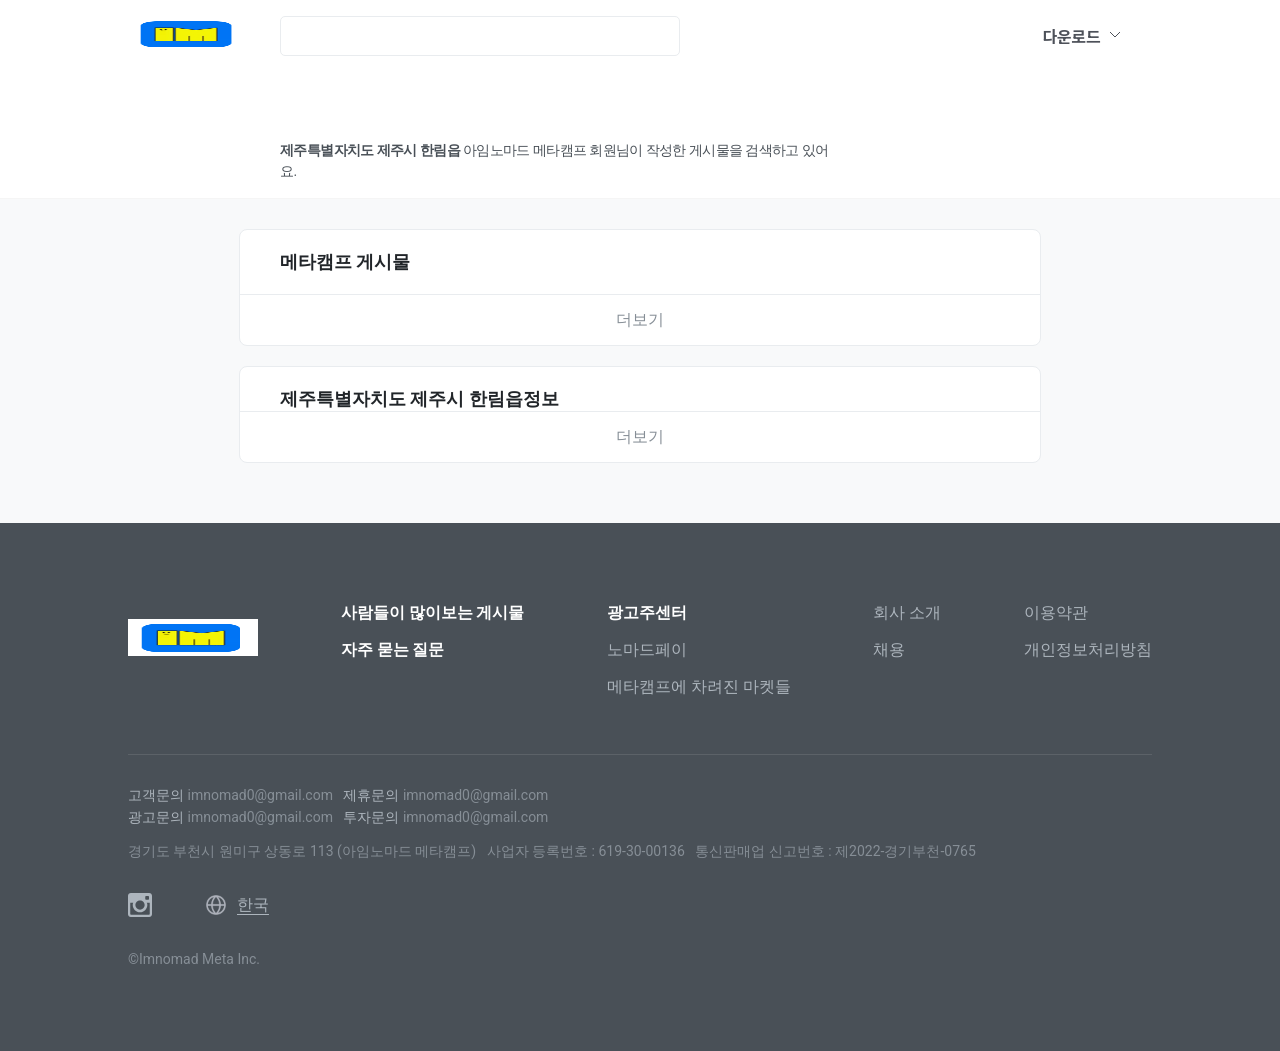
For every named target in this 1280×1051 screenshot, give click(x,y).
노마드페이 (647, 649)
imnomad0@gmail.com (259, 795)
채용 (889, 649)
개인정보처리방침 (1088, 649)
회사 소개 (907, 612)
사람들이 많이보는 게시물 (433, 612)
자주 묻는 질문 (393, 649)
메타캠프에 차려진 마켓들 (699, 686)
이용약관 (1056, 612)
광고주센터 (647, 612)
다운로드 (1082, 36)
